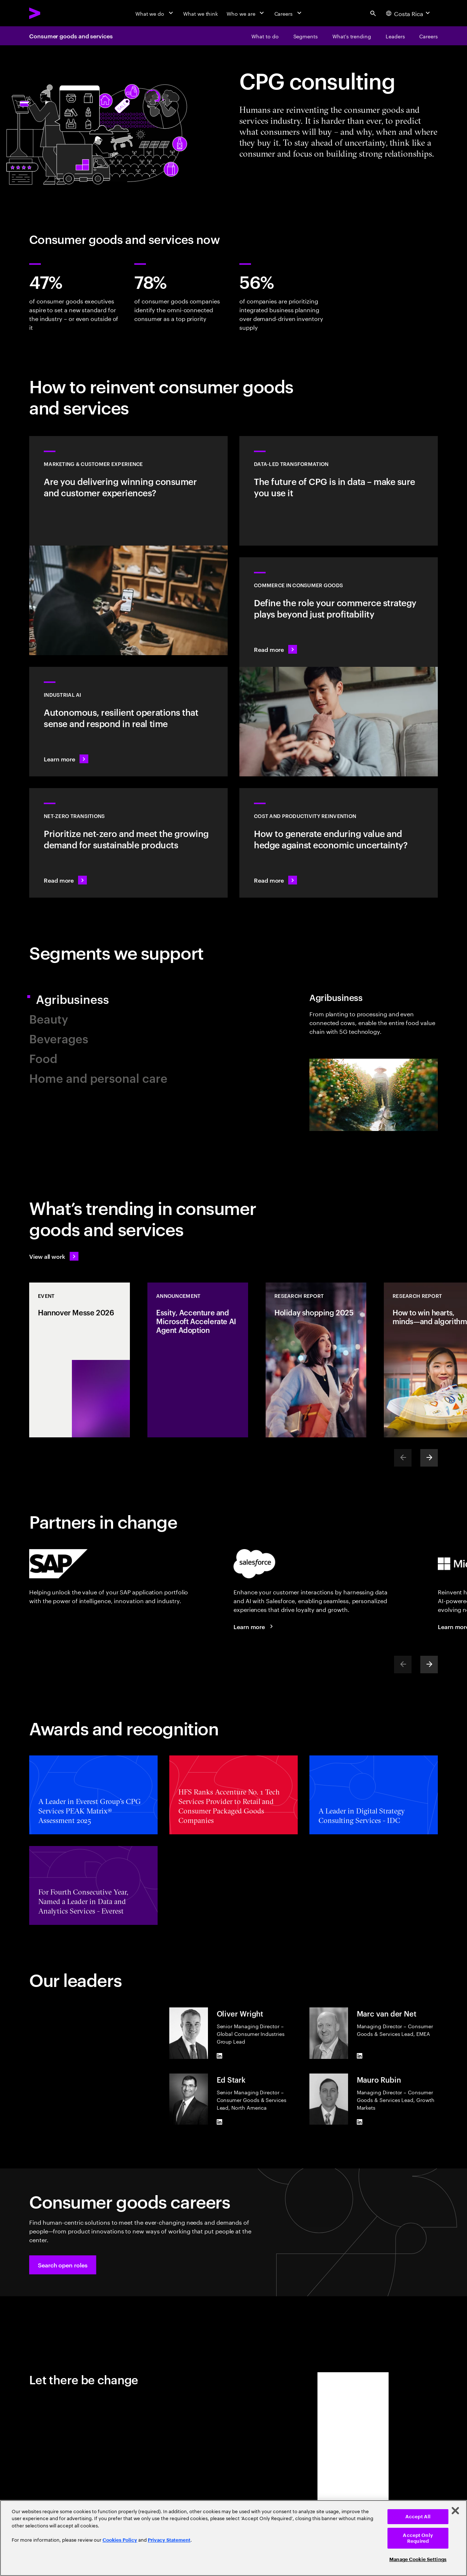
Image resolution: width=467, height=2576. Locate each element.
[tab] (373, 1072)
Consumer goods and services (71, 36)
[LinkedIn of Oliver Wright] (219, 2056)
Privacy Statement (169, 2540)
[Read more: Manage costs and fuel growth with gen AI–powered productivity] (338, 843)
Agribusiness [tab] (74, 998)
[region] (233, 2538)
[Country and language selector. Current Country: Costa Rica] (409, 13)
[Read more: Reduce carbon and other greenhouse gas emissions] (128, 843)
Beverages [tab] (58, 1038)
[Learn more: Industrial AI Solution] (128, 721)
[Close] (455, 2511)
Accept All (418, 2516)
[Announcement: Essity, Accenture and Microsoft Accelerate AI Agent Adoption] (197, 1360)
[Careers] (288, 13)
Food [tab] (43, 1058)
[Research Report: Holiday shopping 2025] (316, 1360)
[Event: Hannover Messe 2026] (79, 1360)
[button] (62, 2264)
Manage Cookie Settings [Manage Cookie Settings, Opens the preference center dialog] (418, 2559)
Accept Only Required (418, 2538)
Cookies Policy (120, 2540)
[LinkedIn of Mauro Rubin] (359, 2121)
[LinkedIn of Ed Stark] (219, 2121)
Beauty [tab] (48, 1018)
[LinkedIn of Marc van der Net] (359, 2056)
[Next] (429, 1458)
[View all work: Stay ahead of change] (53, 1256)
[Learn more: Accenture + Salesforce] (254, 1626)
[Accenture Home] (51, 13)
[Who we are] (246, 13)
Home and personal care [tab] (98, 1077)
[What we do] (154, 13)
